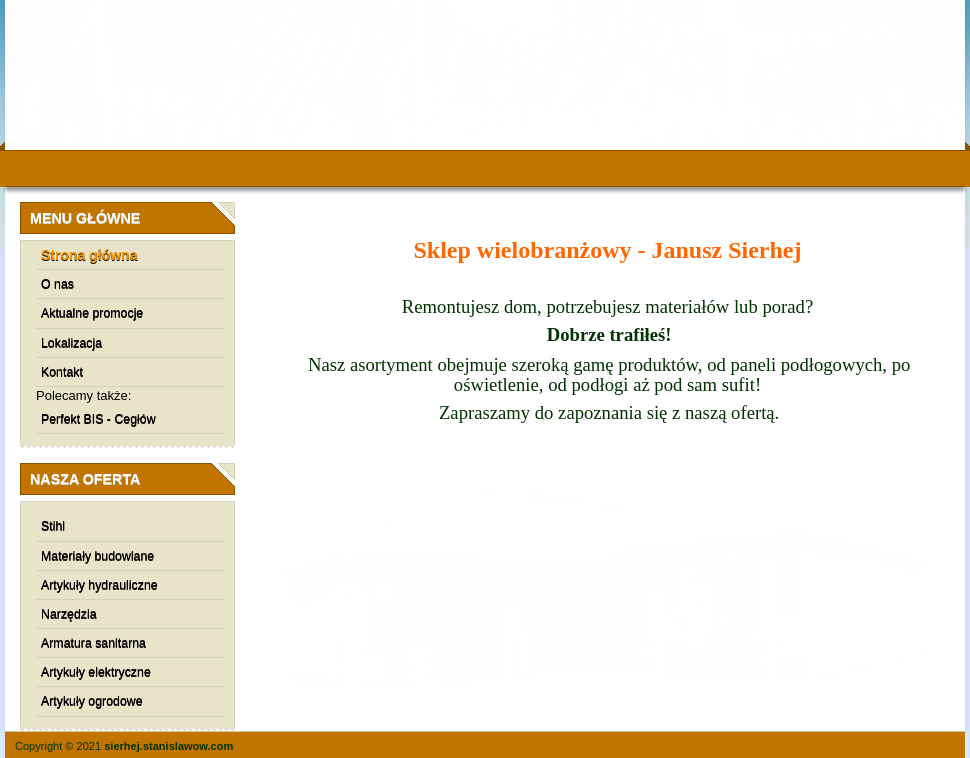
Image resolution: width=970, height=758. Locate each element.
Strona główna (89, 255)
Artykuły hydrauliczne (99, 585)
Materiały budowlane (97, 556)
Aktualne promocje (92, 313)
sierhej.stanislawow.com (168, 746)
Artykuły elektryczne (96, 672)
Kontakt (62, 372)
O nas (57, 284)
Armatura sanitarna (93, 643)
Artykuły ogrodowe (92, 701)
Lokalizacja (71, 343)
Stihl (53, 526)
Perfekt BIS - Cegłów (98, 419)
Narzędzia (69, 614)
